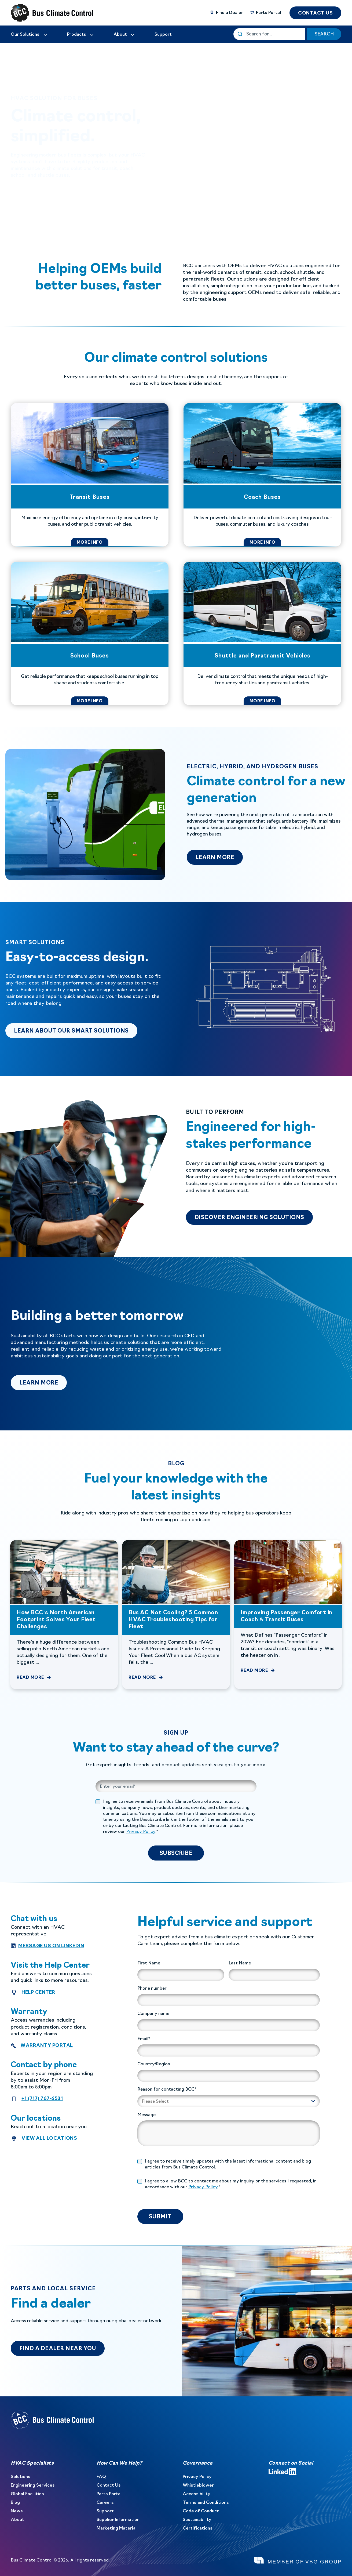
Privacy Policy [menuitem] (197, 2477)
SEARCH (324, 34)
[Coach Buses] (262, 475)
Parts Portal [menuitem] (109, 2494)
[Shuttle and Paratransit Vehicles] (262, 633)
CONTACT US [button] (315, 13)
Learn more (43, 1383)
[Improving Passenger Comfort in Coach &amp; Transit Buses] (288, 1614)
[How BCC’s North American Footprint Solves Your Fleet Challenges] (64, 1614)
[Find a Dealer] (226, 12)
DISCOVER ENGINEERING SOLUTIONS (249, 1217)
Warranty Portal (46, 2045)
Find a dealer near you (57, 2349)
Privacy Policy (140, 1832)
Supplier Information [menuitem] (118, 2520)
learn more (219, 857)
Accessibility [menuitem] (196, 2494)
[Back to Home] (43, 13)
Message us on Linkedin (51, 1946)
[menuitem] (29, 34)
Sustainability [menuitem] (197, 2520)
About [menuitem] (17, 2520)
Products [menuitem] (76, 34)
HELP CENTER (38, 1992)
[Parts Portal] (265, 12)
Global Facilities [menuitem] (27, 2494)
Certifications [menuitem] (197, 2528)
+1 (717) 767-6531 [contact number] (42, 2098)
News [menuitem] (17, 2511)
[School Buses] (89, 633)
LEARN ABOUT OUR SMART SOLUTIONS (75, 1031)
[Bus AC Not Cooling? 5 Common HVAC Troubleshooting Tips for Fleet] (176, 1614)
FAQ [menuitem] (101, 2477)
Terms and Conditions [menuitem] (206, 2503)
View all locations (49, 2138)
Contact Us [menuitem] (109, 2485)
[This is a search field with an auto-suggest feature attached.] (269, 34)
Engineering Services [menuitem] (33, 2485)
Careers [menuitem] (105, 2503)
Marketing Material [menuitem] (117, 2528)
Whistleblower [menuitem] (198, 2485)
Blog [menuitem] (15, 2503)
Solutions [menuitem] (20, 2477)
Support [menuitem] (105, 2511)
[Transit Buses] (89, 475)
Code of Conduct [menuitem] (201, 2511)
